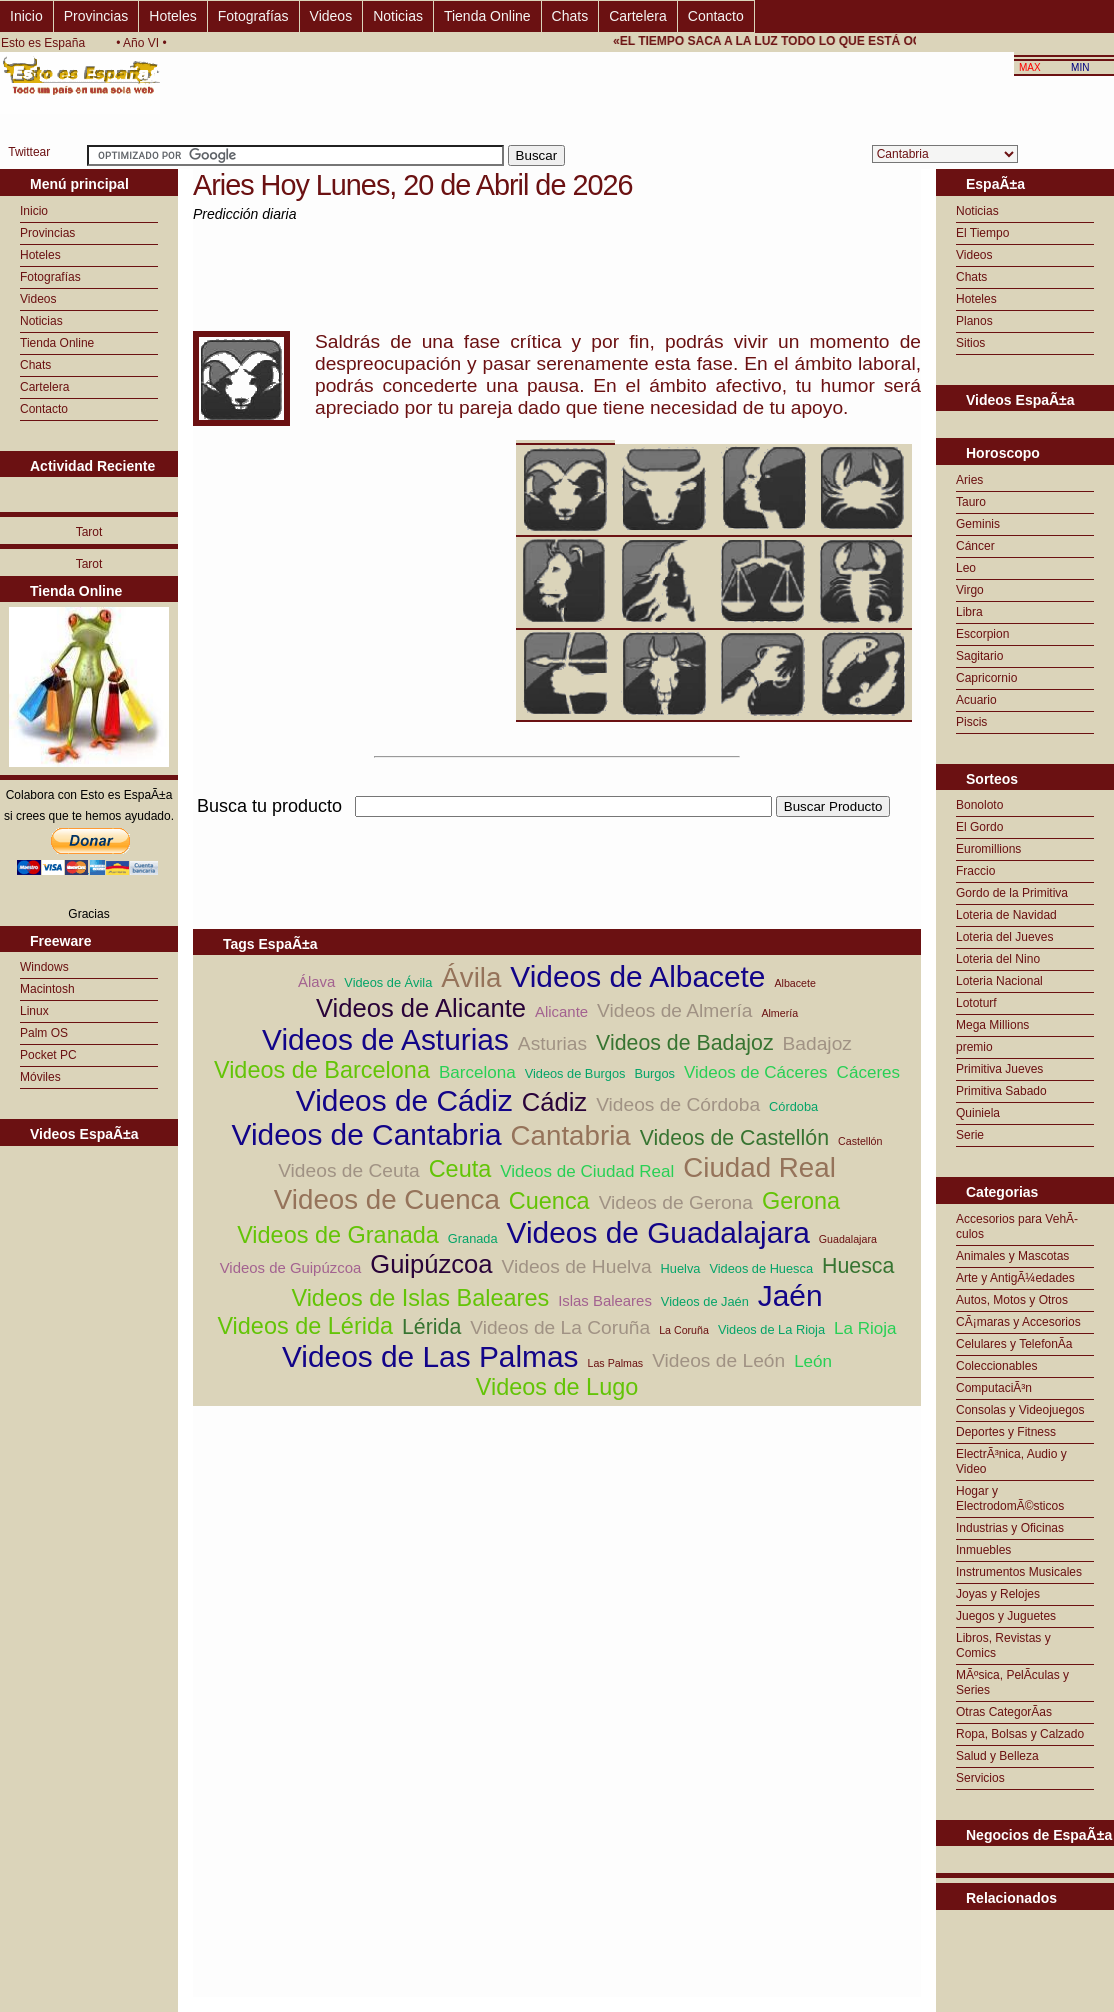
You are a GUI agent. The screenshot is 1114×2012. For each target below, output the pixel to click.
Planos (974, 321)
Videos (331, 16)
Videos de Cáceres (756, 1072)
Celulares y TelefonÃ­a (1014, 1344)
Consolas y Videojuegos (1020, 1410)
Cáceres (868, 1072)
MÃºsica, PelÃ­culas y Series (1012, 1682)
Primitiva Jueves (999, 1069)
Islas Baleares (605, 1300)
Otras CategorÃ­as (1004, 1712)
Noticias (398, 16)
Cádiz (554, 1102)
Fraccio (975, 871)
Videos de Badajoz (684, 1043)
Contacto (716, 16)
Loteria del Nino (998, 959)
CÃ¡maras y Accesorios (1018, 1322)
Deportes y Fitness (1006, 1432)
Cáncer (975, 546)
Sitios (970, 343)
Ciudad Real (759, 1167)
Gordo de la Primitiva (1012, 893)
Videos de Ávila (388, 982)
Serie (970, 1135)
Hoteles (172, 16)
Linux (34, 1011)
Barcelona (477, 1072)
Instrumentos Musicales (1019, 1572)
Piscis (971, 722)
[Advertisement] (557, 828)
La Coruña (684, 1330)
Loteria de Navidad (1006, 915)
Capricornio (986, 678)
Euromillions (988, 849)
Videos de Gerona (676, 1202)
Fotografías (253, 16)
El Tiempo (982, 233)
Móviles (40, 1077)
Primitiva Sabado (1001, 1091)
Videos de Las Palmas (430, 1356)
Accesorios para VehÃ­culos (1017, 1226)
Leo (966, 568)
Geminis (978, 524)
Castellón (860, 1141)
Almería (779, 1013)
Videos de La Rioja (771, 1329)
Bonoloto (979, 805)
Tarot (89, 532)
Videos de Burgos (575, 1073)
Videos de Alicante (421, 1008)
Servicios (980, 1778)
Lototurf (976, 1003)
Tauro (971, 502)
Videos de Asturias (385, 1039)
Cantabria (571, 1135)
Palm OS (44, 1033)
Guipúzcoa (431, 1264)
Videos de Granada (338, 1235)
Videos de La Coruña (560, 1327)
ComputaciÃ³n (994, 1388)
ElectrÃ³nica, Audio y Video (1011, 1461)
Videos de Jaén (705, 1301)
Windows (44, 967)
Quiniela (978, 1113)
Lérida (431, 1327)
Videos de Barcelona (322, 1070)
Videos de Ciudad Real (587, 1171)
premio (974, 1047)
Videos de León (718, 1360)
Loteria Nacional (999, 981)
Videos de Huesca (761, 1268)
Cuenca (549, 1201)
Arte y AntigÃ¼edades (1015, 1278)
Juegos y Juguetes (1006, 1616)
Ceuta (460, 1169)
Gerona (801, 1201)
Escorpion (982, 634)
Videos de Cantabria (367, 1134)
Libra (969, 612)
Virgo (970, 590)
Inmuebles (983, 1550)
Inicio (26, 16)
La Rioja (865, 1328)
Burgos (654, 1073)
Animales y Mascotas (1012, 1256)
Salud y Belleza (997, 1756)
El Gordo (979, 827)
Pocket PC (48, 1055)
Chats (570, 16)
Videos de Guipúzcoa (291, 1267)
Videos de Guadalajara (658, 1232)
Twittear (29, 152)
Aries (969, 480)
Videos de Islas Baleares (420, 1298)
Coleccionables (996, 1366)
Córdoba (793, 1106)
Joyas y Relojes (998, 1594)
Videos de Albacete (637, 976)
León (813, 1361)
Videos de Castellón (734, 1138)
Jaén (790, 1295)
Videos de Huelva (577, 1266)
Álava (316, 981)
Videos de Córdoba (678, 1104)
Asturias (552, 1043)
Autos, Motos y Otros (1012, 1300)
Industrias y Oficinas (1010, 1528)
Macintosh (47, 989)
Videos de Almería (674, 1010)
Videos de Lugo (557, 1387)
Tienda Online (487, 16)
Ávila (471, 977)
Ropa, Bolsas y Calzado (1020, 1734)
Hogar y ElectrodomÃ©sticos (1010, 1498)
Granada (473, 1238)
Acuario (976, 700)
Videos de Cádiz (404, 1100)
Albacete (794, 983)
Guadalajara (848, 1239)
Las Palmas (615, 1363)
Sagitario (979, 656)
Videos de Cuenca (387, 1199)
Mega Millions (992, 1025)
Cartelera (638, 16)
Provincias (96, 16)
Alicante (561, 1011)
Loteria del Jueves (1004, 937)
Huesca (858, 1266)
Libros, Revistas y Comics (1003, 1645)
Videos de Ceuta (349, 1170)
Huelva (681, 1268)
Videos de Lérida (305, 1326)
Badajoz (817, 1043)
